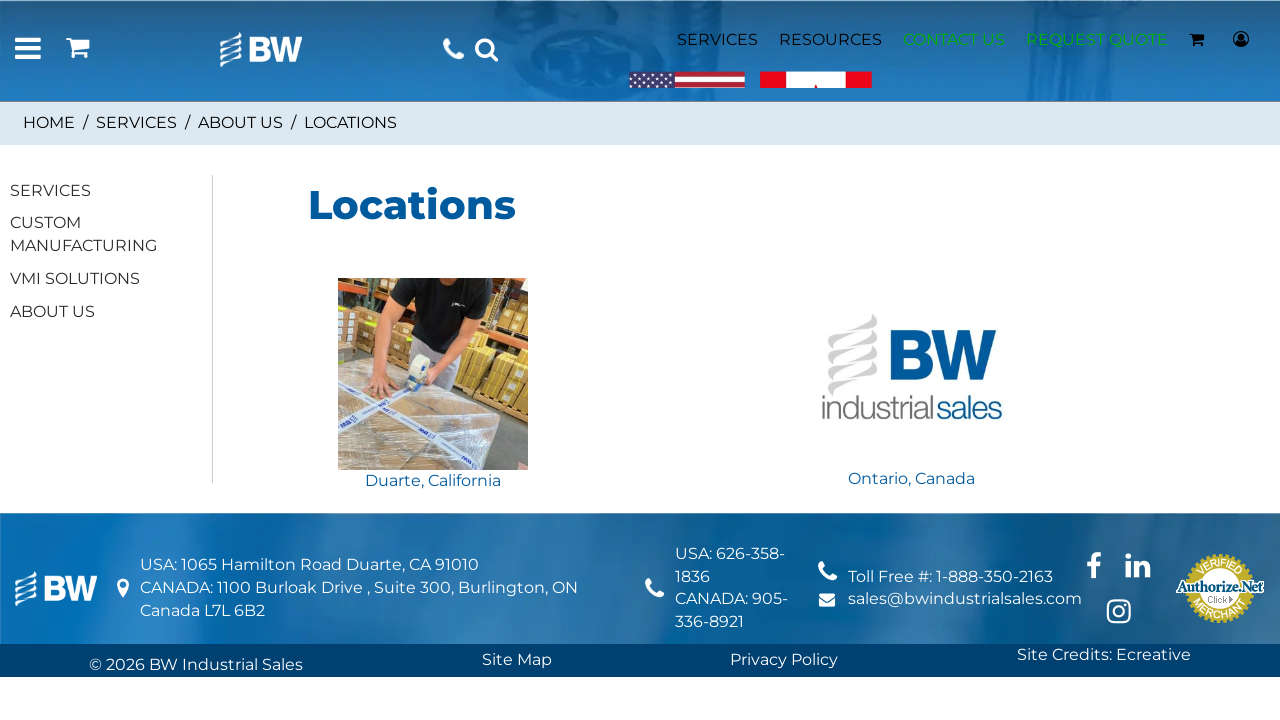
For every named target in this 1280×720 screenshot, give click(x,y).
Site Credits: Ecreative (1104, 654)
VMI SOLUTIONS (75, 278)
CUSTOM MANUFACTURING (83, 234)
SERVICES (717, 39)
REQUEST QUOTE (1097, 39)
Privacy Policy (784, 659)
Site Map (517, 659)
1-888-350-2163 (994, 576)
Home (49, 122)
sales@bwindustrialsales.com (965, 598)
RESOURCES (830, 39)
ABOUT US (240, 122)
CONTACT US (954, 39)
